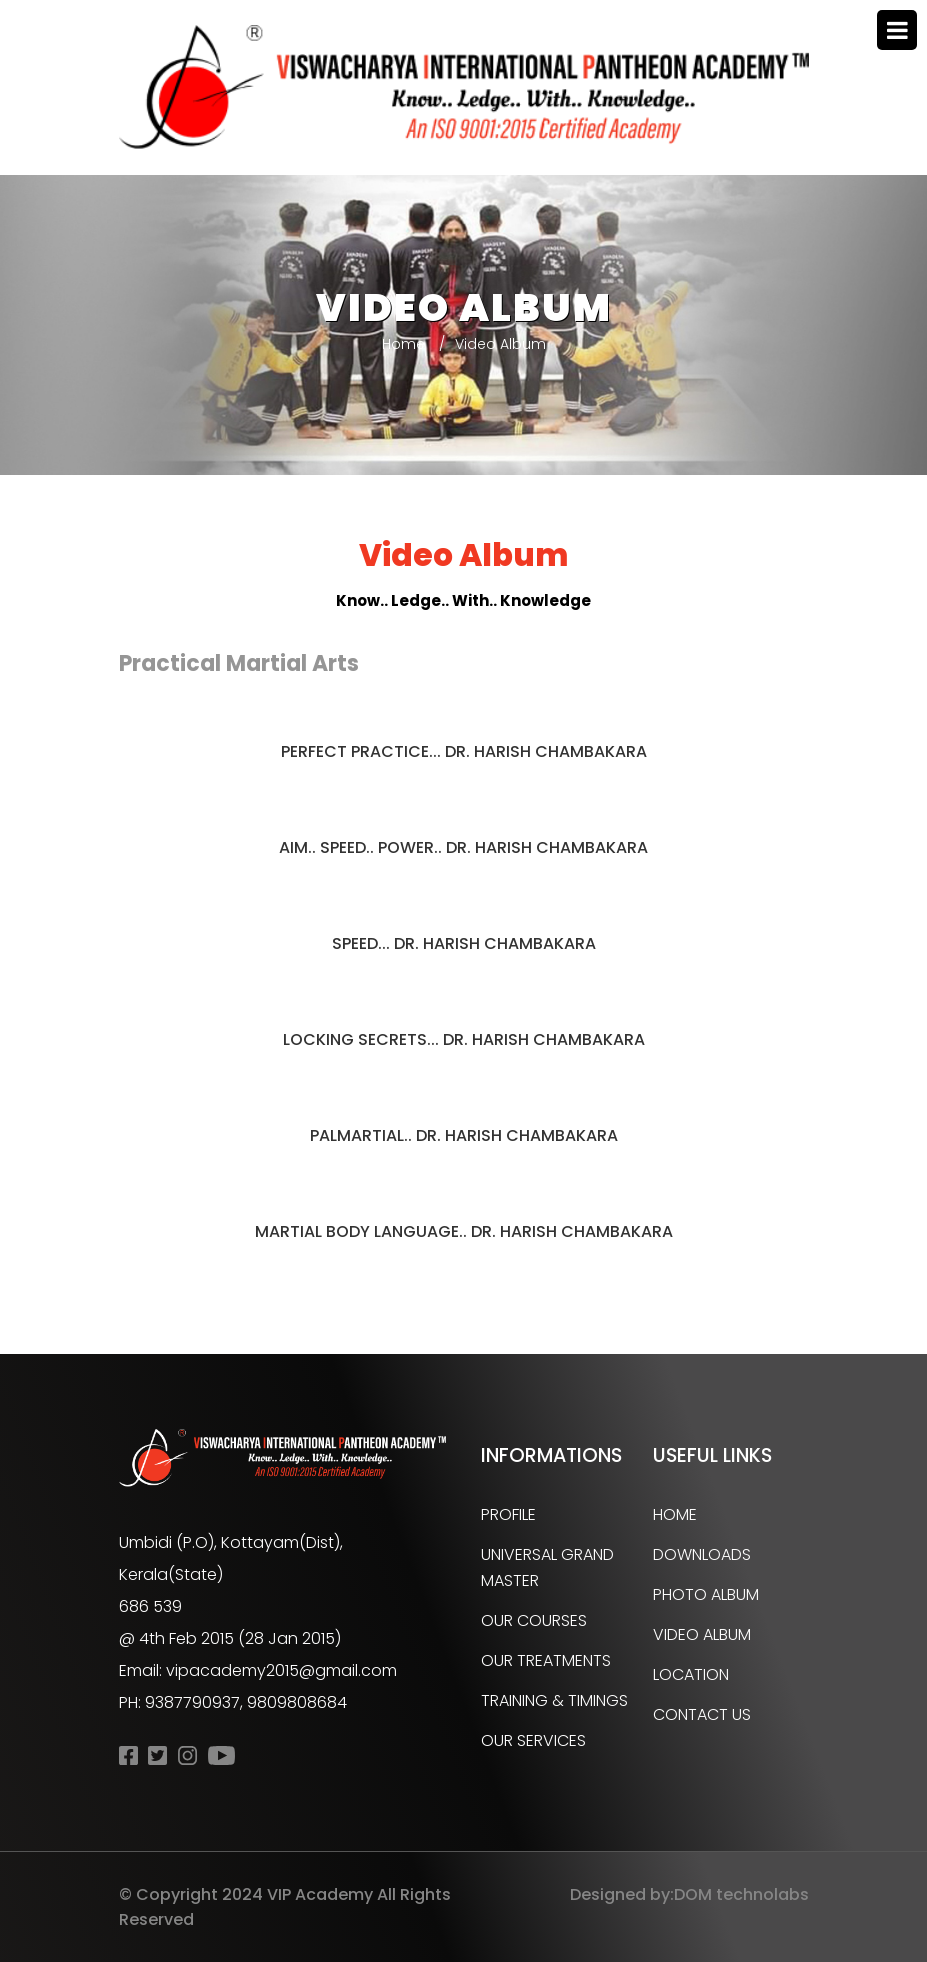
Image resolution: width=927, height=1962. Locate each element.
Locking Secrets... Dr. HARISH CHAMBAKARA (464, 1039)
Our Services (533, 1740)
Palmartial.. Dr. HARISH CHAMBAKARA (464, 1135)
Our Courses (534, 1620)
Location (691, 1674)
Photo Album (706, 1594)
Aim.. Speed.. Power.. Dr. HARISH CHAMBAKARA (463, 847)
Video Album (702, 1634)
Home (403, 344)
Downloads (702, 1554)
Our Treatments (546, 1660)
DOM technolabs (741, 1894)
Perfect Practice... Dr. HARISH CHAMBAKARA (464, 751)
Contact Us (702, 1714)
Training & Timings (554, 1700)
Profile (508, 1514)
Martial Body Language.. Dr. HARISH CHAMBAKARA (464, 1231)
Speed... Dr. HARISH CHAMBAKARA (464, 943)
